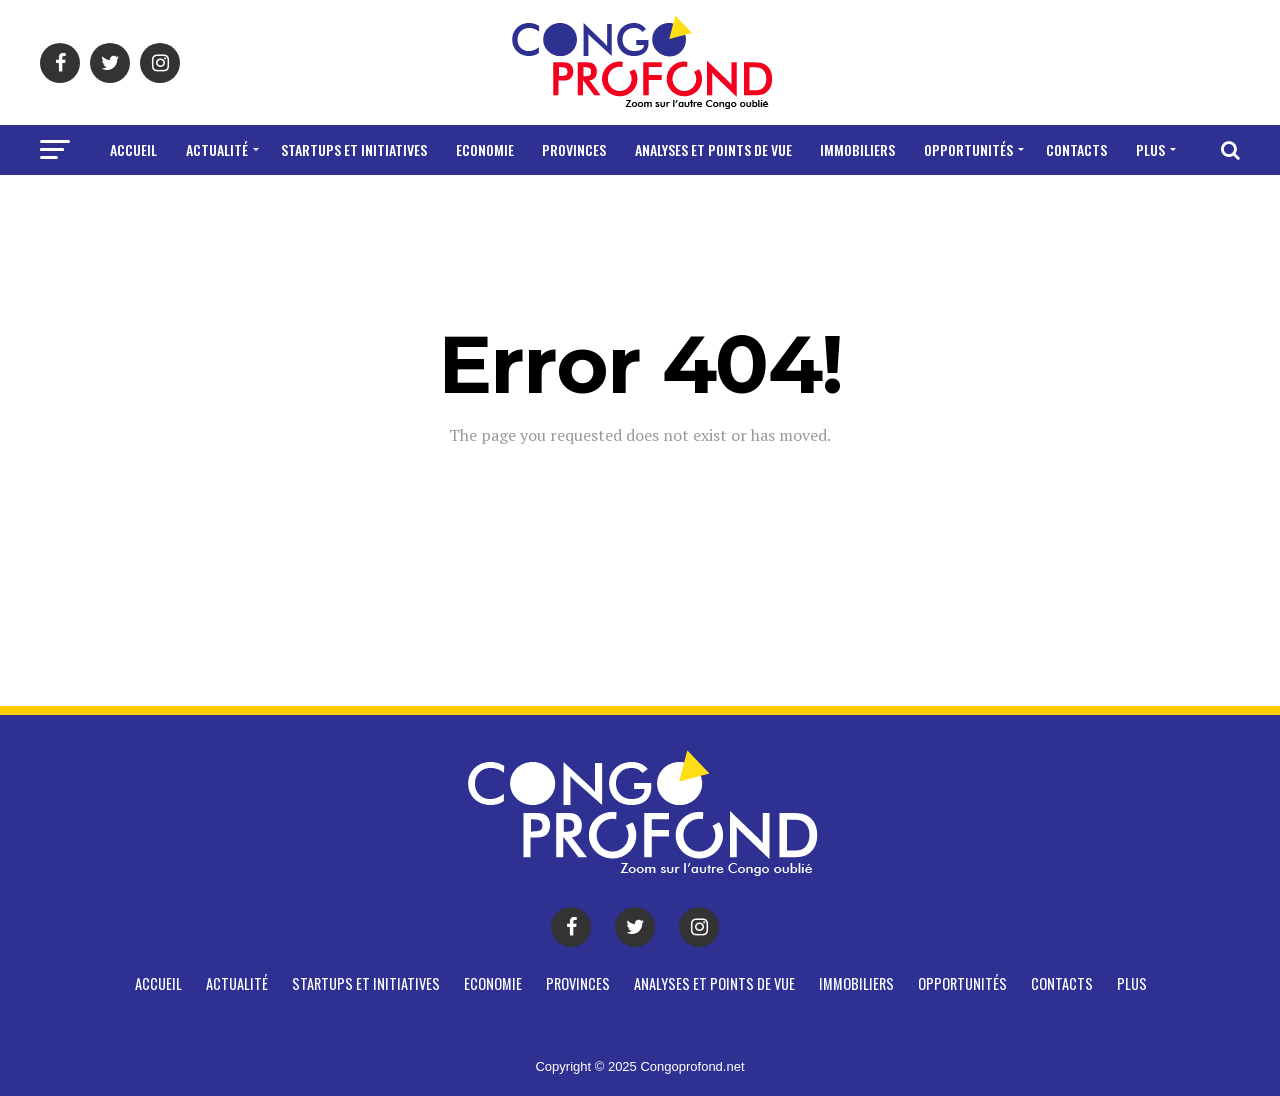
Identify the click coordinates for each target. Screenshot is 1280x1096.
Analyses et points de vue (713, 149)
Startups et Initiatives (354, 149)
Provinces (574, 149)
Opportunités (968, 149)
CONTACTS (1076, 149)
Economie (485, 149)
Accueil (133, 149)
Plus (1150, 149)
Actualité (217, 149)
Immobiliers (857, 149)
